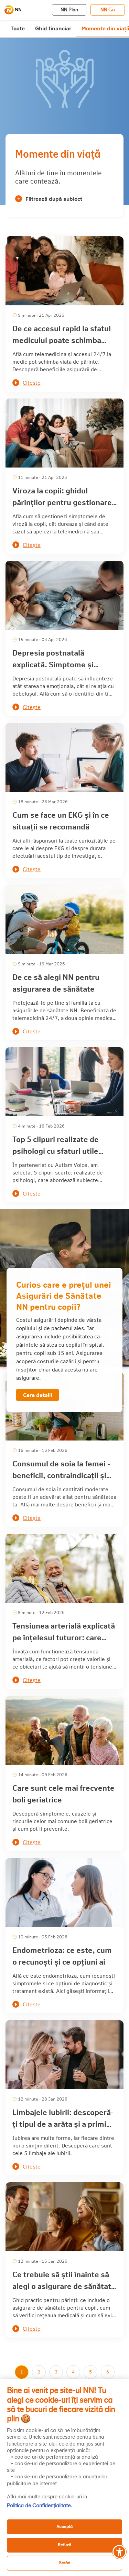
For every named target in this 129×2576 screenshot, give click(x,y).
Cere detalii (37, 1394)
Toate (18, 28)
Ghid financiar (53, 28)
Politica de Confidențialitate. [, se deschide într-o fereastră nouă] (39, 2505)
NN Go (107, 10)
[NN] (12, 10)
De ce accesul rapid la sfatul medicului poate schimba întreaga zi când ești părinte (61, 340)
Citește (32, 382)
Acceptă (64, 2526)
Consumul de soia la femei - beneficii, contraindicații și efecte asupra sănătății (61, 1475)
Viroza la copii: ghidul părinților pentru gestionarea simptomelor (64, 502)
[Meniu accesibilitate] (119, 2552)
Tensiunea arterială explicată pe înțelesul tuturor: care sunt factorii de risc (63, 1637)
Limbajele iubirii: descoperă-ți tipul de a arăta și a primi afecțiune (63, 2124)
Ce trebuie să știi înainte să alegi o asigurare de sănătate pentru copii (64, 2286)
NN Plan (69, 10)
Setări (64, 2562)
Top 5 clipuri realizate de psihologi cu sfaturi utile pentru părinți (55, 1151)
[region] (64, 2477)
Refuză (64, 2545)
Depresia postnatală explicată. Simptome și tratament (53, 664)
